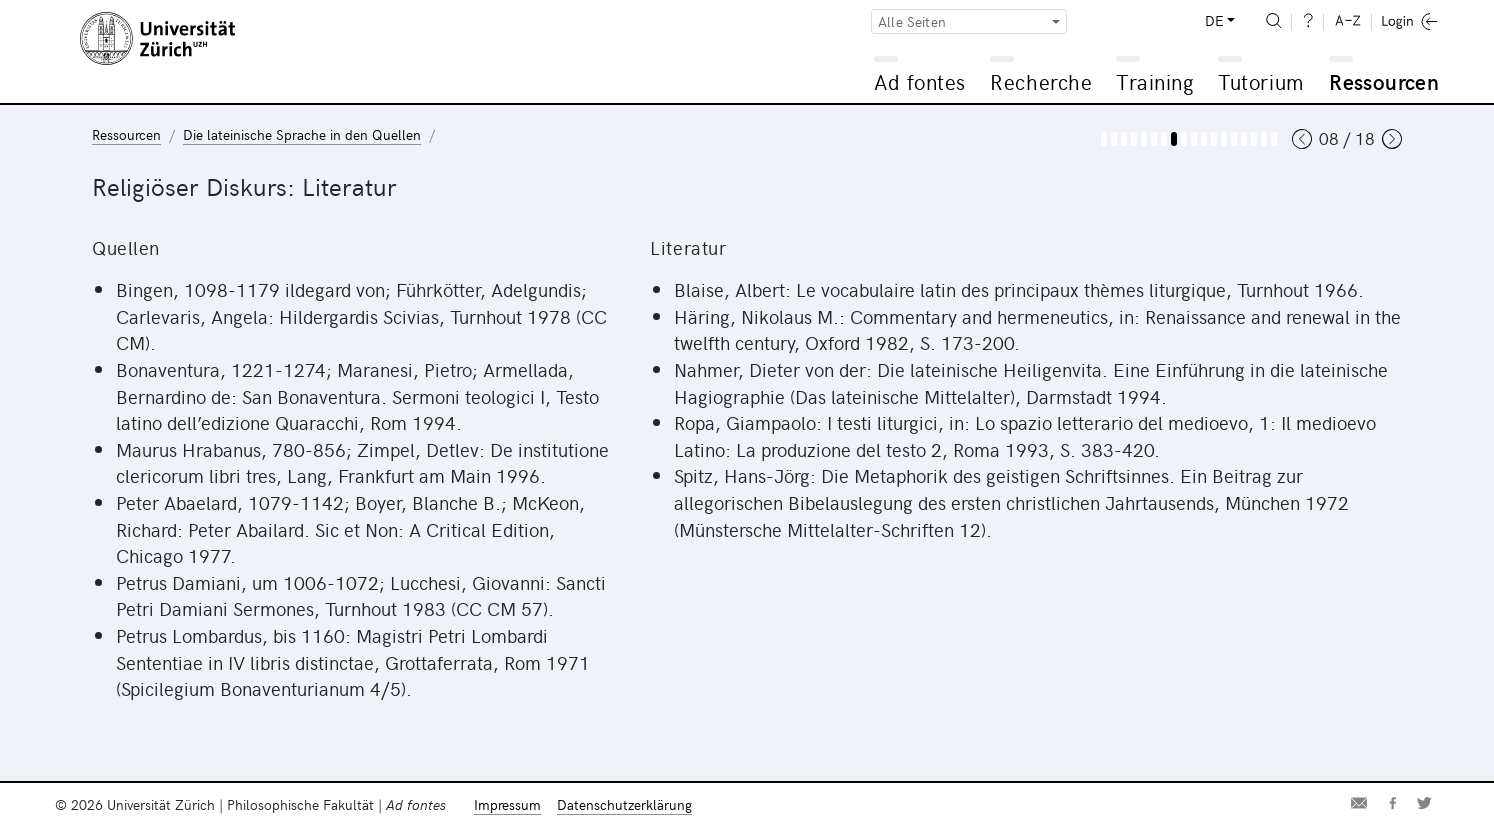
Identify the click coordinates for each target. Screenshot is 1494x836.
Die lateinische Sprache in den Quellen (302, 134)
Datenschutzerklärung (624, 804)
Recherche (1041, 81)
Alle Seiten (912, 21)
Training (1155, 81)
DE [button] (1214, 20)
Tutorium (1260, 81)
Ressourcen (1384, 81)
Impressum (507, 804)
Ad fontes (920, 81)
